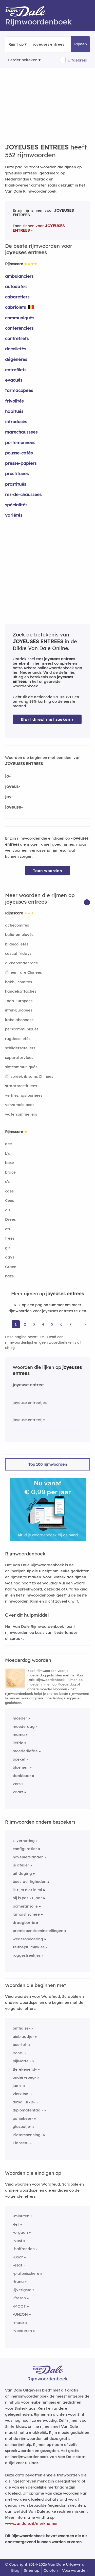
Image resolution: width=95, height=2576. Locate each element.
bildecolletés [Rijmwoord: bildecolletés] (16, 944)
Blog (15, 2570)
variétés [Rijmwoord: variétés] (13, 515)
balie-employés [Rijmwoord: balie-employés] (19, 934)
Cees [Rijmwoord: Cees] (9, 1200)
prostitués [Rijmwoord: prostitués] (15, 484)
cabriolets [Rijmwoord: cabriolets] (15, 307)
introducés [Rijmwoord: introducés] (16, 421)
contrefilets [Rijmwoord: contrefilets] (17, 338)
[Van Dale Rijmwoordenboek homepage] (28, 12)
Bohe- (18, 2052)
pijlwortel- (22, 2061)
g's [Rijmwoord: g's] (7, 1247)
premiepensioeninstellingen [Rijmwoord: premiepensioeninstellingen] (38, 1930)
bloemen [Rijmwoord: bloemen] (21, 1767)
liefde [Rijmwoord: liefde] (18, 1742)
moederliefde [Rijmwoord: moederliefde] (25, 1751)
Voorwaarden (75, 2570)
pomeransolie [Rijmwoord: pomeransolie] (25, 1906)
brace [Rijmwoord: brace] (10, 1172)
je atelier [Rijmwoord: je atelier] (21, 1865)
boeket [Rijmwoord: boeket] (19, 1759)
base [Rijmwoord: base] (9, 1162)
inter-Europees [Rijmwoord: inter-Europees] (18, 1010)
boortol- (20, 2044)
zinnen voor (39, 228)
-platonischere (26, 2273)
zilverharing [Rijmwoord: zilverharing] (24, 1840)
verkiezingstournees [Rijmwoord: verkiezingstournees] (23, 1095)
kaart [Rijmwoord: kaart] (18, 1792)
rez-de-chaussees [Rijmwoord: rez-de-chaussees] (23, 494)
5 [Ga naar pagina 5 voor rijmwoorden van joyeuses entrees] (52, 1324)
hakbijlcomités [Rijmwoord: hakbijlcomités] (18, 981)
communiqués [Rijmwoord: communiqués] (19, 317)
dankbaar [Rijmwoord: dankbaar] (22, 1775)
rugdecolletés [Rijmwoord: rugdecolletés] (17, 1038)
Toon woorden (47, 870)
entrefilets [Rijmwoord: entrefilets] (15, 369)
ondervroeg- (24, 2077)
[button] (87, 902)
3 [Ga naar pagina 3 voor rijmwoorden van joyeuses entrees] (34, 1324)
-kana (18, 2281)
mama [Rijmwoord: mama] (19, 1734)
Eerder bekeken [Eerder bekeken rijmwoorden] (22, 59)
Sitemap (31, 2570)
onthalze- (21, 2028)
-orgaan (20, 2232)
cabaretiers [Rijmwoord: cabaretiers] (17, 296)
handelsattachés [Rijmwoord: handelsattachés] (20, 991)
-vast (17, 2240)
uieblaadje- (23, 2036)
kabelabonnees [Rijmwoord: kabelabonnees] (19, 1019)
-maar (18, 2322)
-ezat (17, 2265)
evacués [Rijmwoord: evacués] (13, 380)
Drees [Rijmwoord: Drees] (10, 1219)
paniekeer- (23, 2118)
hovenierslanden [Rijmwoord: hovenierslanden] (28, 1857)
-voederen (22, 2330)
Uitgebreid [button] (77, 60)
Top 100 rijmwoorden (47, 1464)
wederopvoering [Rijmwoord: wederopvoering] (28, 1939)
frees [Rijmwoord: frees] (9, 1238)
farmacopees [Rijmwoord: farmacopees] (19, 390)
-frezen (19, 2297)
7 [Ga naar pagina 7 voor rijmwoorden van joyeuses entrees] (70, 1324)
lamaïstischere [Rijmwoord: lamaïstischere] (26, 1914)
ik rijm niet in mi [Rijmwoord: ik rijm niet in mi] (27, 1889)
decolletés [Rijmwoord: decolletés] (15, 348)
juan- (17, 2085)
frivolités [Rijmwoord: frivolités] (14, 401)
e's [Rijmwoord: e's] (7, 1228)
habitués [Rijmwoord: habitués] (14, 411)
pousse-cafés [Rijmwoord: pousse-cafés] (19, 452)
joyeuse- (14, 807)
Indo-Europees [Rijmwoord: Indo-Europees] (18, 1000)
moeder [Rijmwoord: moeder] (20, 1718)
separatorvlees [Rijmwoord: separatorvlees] (19, 1057)
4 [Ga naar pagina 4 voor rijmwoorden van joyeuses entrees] (43, 1324)
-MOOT (19, 2306)
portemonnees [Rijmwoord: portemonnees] (20, 442)
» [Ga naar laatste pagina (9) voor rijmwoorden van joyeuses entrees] (85, 1324)
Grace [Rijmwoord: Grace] (10, 1266)
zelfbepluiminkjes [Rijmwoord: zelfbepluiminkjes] (29, 1947)
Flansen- (21, 2142)
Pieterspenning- (27, 2134)
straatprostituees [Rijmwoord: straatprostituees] (21, 1085)
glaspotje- (22, 2126)
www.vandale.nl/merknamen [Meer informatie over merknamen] (32, 2523)
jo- (8, 776)
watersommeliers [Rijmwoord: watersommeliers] (21, 1114)
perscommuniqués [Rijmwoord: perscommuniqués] (22, 1029)
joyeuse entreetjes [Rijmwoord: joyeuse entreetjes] (30, 1402)
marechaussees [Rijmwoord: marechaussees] (21, 432)
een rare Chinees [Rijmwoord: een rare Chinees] (26, 972)
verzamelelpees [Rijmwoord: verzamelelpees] (19, 1104)
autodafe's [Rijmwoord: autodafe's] (16, 286)
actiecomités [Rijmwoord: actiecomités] (17, 925)
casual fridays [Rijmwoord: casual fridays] (18, 953)
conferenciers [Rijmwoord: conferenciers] (19, 328)
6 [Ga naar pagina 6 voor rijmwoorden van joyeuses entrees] (61, 1324)
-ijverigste (22, 2289)
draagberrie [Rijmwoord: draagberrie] (24, 1922)
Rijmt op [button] (16, 44)
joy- (9, 796)
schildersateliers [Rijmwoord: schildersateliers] (20, 1048)
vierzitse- (21, 2093)
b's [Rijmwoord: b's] (7, 1153)
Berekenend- (25, 2069)
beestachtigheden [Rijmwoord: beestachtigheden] (29, 1881)
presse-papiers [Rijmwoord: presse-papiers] (20, 463)
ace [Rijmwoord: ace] (8, 1143)
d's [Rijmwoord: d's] (7, 1210)
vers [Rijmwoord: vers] (17, 1783)
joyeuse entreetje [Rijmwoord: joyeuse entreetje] (29, 1419)
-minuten (21, 2216)
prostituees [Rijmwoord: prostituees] (17, 473)
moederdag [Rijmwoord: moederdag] (24, 1726)
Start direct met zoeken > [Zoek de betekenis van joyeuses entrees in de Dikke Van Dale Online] (47, 719)
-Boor (18, 2257)
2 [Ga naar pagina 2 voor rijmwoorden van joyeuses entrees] (25, 1324)
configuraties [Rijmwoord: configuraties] (25, 1848)
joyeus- (12, 786)
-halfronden (24, 2248)
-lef (16, 2224)
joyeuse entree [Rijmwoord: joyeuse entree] (28, 1384)
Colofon (51, 2570)
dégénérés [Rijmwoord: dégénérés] (16, 359)
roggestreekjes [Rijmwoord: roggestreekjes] (27, 1955)
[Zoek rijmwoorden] (58, 44)
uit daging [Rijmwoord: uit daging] (22, 1873)
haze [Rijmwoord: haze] (9, 1276)
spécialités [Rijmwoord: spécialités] (16, 504)
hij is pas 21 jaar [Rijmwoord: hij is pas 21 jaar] (27, 1897)
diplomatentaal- (28, 2110)
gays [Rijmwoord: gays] (9, 1257)
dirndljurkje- (24, 2102)
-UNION (20, 2314)
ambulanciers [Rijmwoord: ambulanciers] (19, 276)
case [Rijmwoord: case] (9, 1191)
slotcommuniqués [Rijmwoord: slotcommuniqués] (21, 1066)
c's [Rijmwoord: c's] (7, 1181)
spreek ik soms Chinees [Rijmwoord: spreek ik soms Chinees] (32, 1076)
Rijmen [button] (80, 44)
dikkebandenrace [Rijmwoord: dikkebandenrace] (21, 963)
